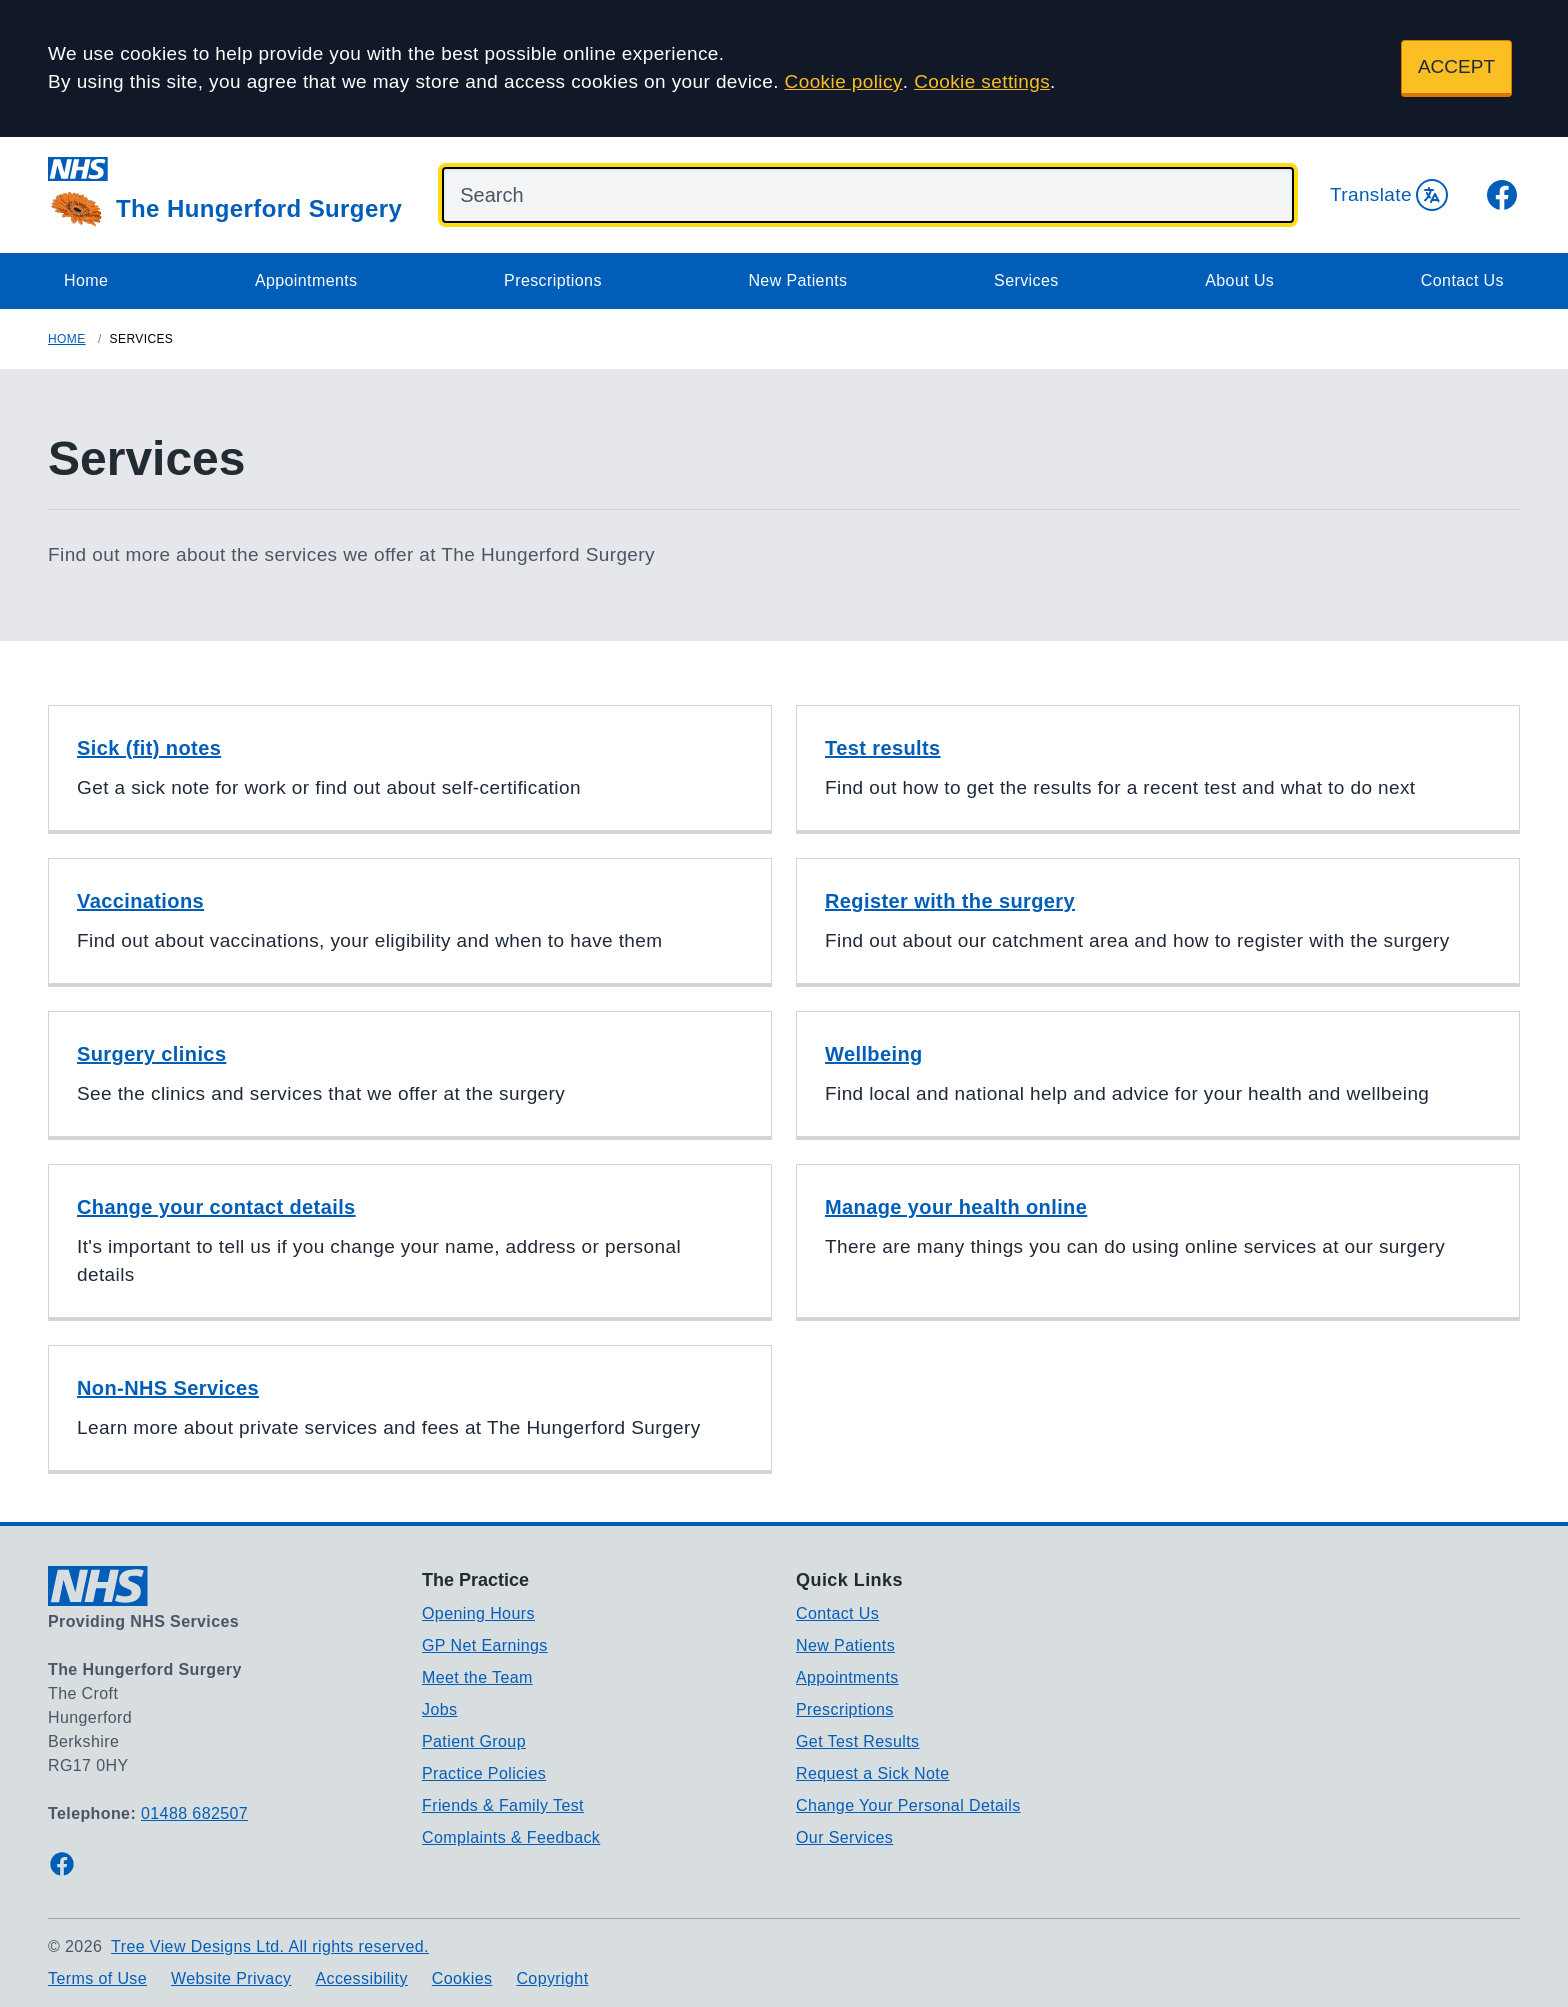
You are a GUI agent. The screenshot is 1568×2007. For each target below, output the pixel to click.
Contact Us (1462, 280)
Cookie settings (982, 81)
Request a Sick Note (872, 1773)
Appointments (306, 280)
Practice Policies (484, 1773)
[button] (410, 769)
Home (86, 280)
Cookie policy (844, 81)
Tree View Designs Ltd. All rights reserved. (270, 1946)
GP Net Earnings (485, 1645)
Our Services (844, 1837)
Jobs (439, 1709)
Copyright (552, 1978)
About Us (1239, 280)
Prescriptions (553, 280)
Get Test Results (858, 1741)
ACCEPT (1456, 66)
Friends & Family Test (503, 1805)
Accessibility (361, 1978)
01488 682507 (194, 1813)
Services (1026, 280)
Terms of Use (97, 1978)
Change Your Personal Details (908, 1805)
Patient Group (474, 1741)
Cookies (462, 1978)
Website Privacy (231, 1978)
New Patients (797, 280)
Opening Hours (478, 1613)
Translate (1389, 195)
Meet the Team (477, 1677)
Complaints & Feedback (511, 1837)
